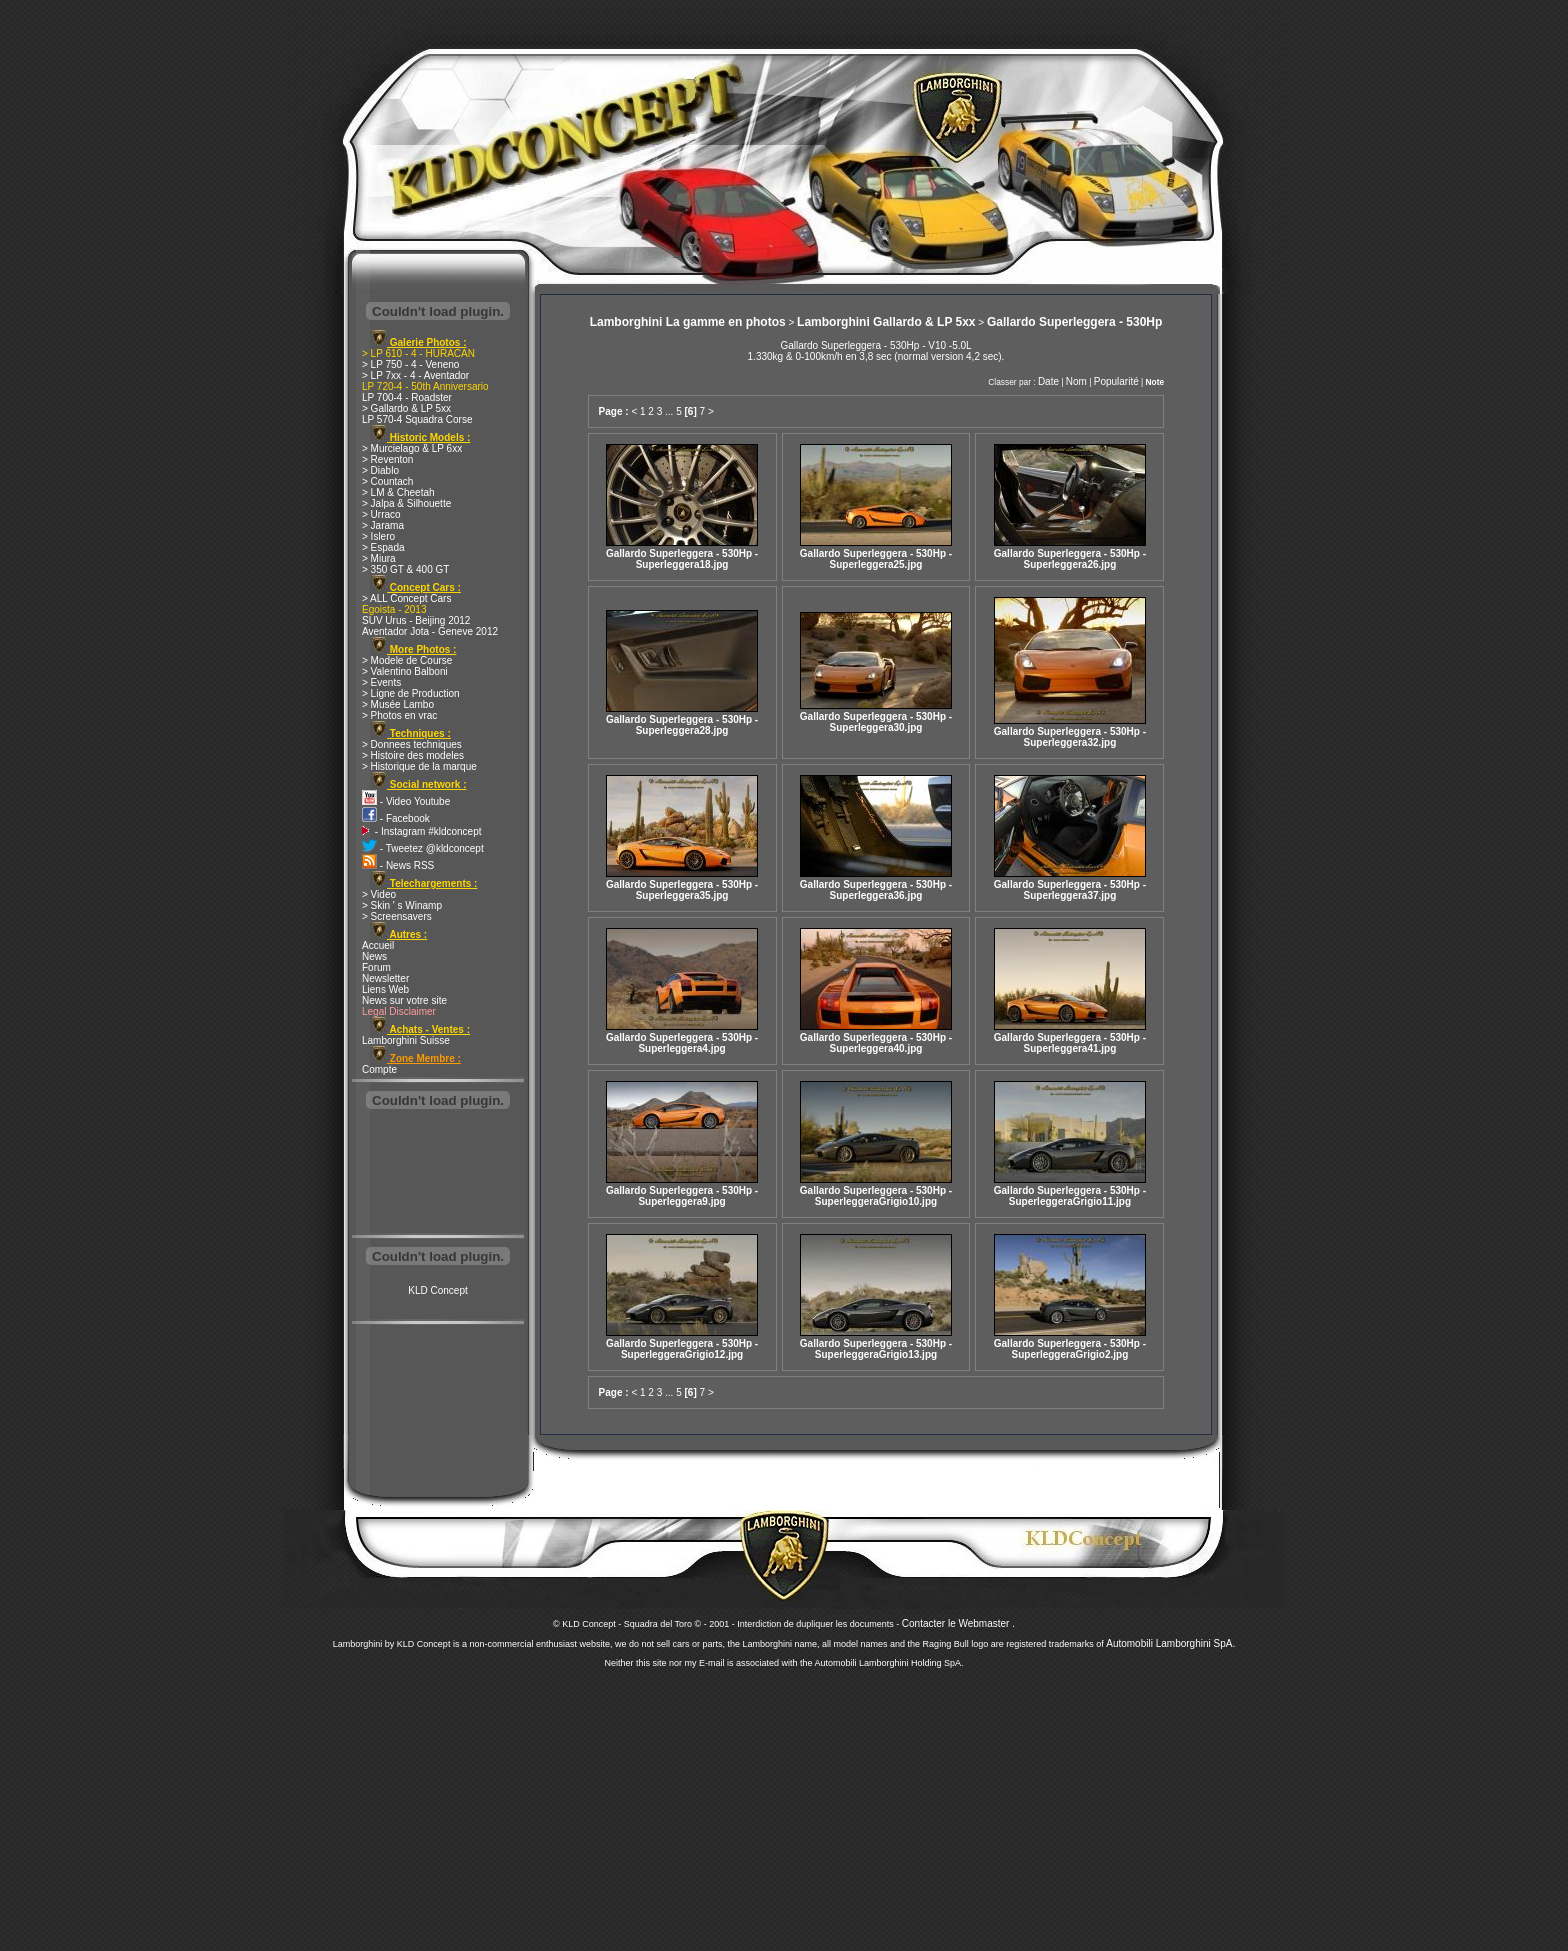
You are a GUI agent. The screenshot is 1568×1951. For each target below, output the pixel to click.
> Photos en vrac (399, 715)
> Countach (387, 481)
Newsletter (385, 978)
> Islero (378, 536)
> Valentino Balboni (405, 671)
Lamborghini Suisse (406, 1040)
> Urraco (381, 514)
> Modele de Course (407, 660)
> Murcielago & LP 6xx (412, 448)
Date (1048, 381)
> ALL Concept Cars (406, 598)
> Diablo (380, 470)
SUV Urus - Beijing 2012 (416, 620)
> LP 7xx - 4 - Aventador (415, 375)
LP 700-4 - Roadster (407, 397)
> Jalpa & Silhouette (406, 503)
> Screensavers (397, 916)
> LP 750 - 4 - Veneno (410, 364)
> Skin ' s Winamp (402, 905)
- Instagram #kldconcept (422, 831)
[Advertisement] (438, 1174)
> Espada (383, 547)
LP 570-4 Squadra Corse (417, 419)
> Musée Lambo (398, 704)
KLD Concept (437, 1290)
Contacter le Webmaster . (958, 1623)
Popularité (1116, 381)
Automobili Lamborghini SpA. (1170, 1643)
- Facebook (396, 818)
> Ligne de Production (411, 693)
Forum (376, 967)
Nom (1076, 381)
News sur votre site (404, 1000)
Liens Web (385, 989)
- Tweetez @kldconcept (423, 848)
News (374, 956)
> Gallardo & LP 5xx (406, 408)
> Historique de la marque (419, 766)
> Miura (379, 558)
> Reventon (387, 459)
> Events (381, 682)
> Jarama (383, 525)
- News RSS (398, 865)
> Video (379, 894)
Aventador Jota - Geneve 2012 (430, 631)
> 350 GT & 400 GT (405, 569)
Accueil (378, 945)
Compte (379, 1069)
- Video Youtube (406, 801)
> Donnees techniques (412, 744)
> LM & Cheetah (398, 492)
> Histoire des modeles (413, 755)
